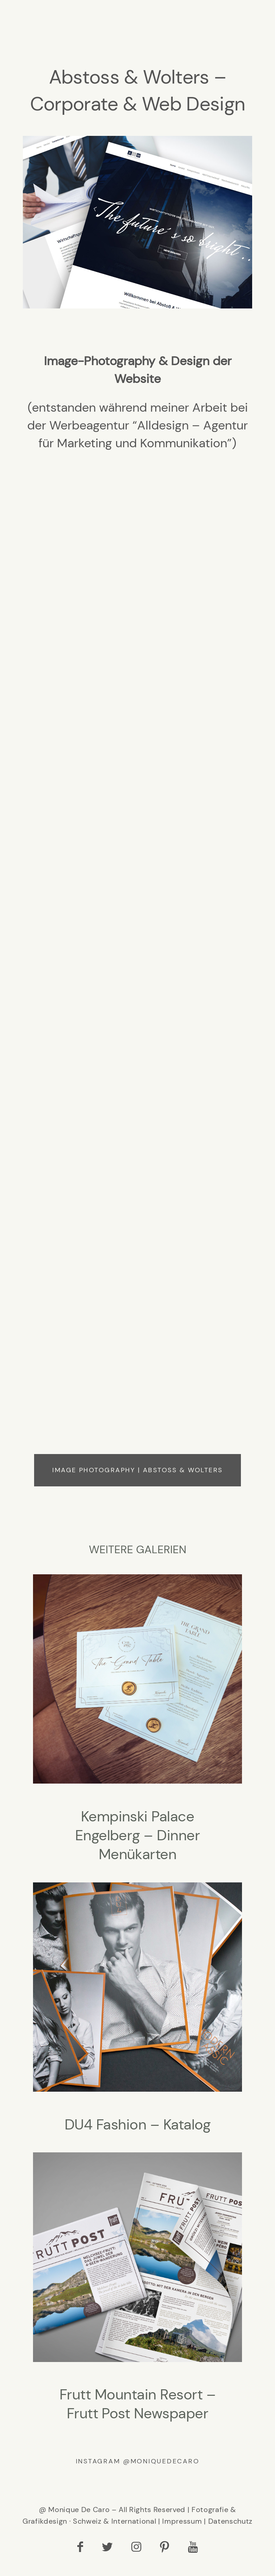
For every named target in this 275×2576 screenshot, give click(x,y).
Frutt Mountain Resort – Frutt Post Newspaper (137, 2293)
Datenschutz (230, 2526)
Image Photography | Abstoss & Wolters (137, 1475)
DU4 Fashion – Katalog (137, 2014)
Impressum (182, 2526)
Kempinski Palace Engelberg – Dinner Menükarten (137, 1724)
